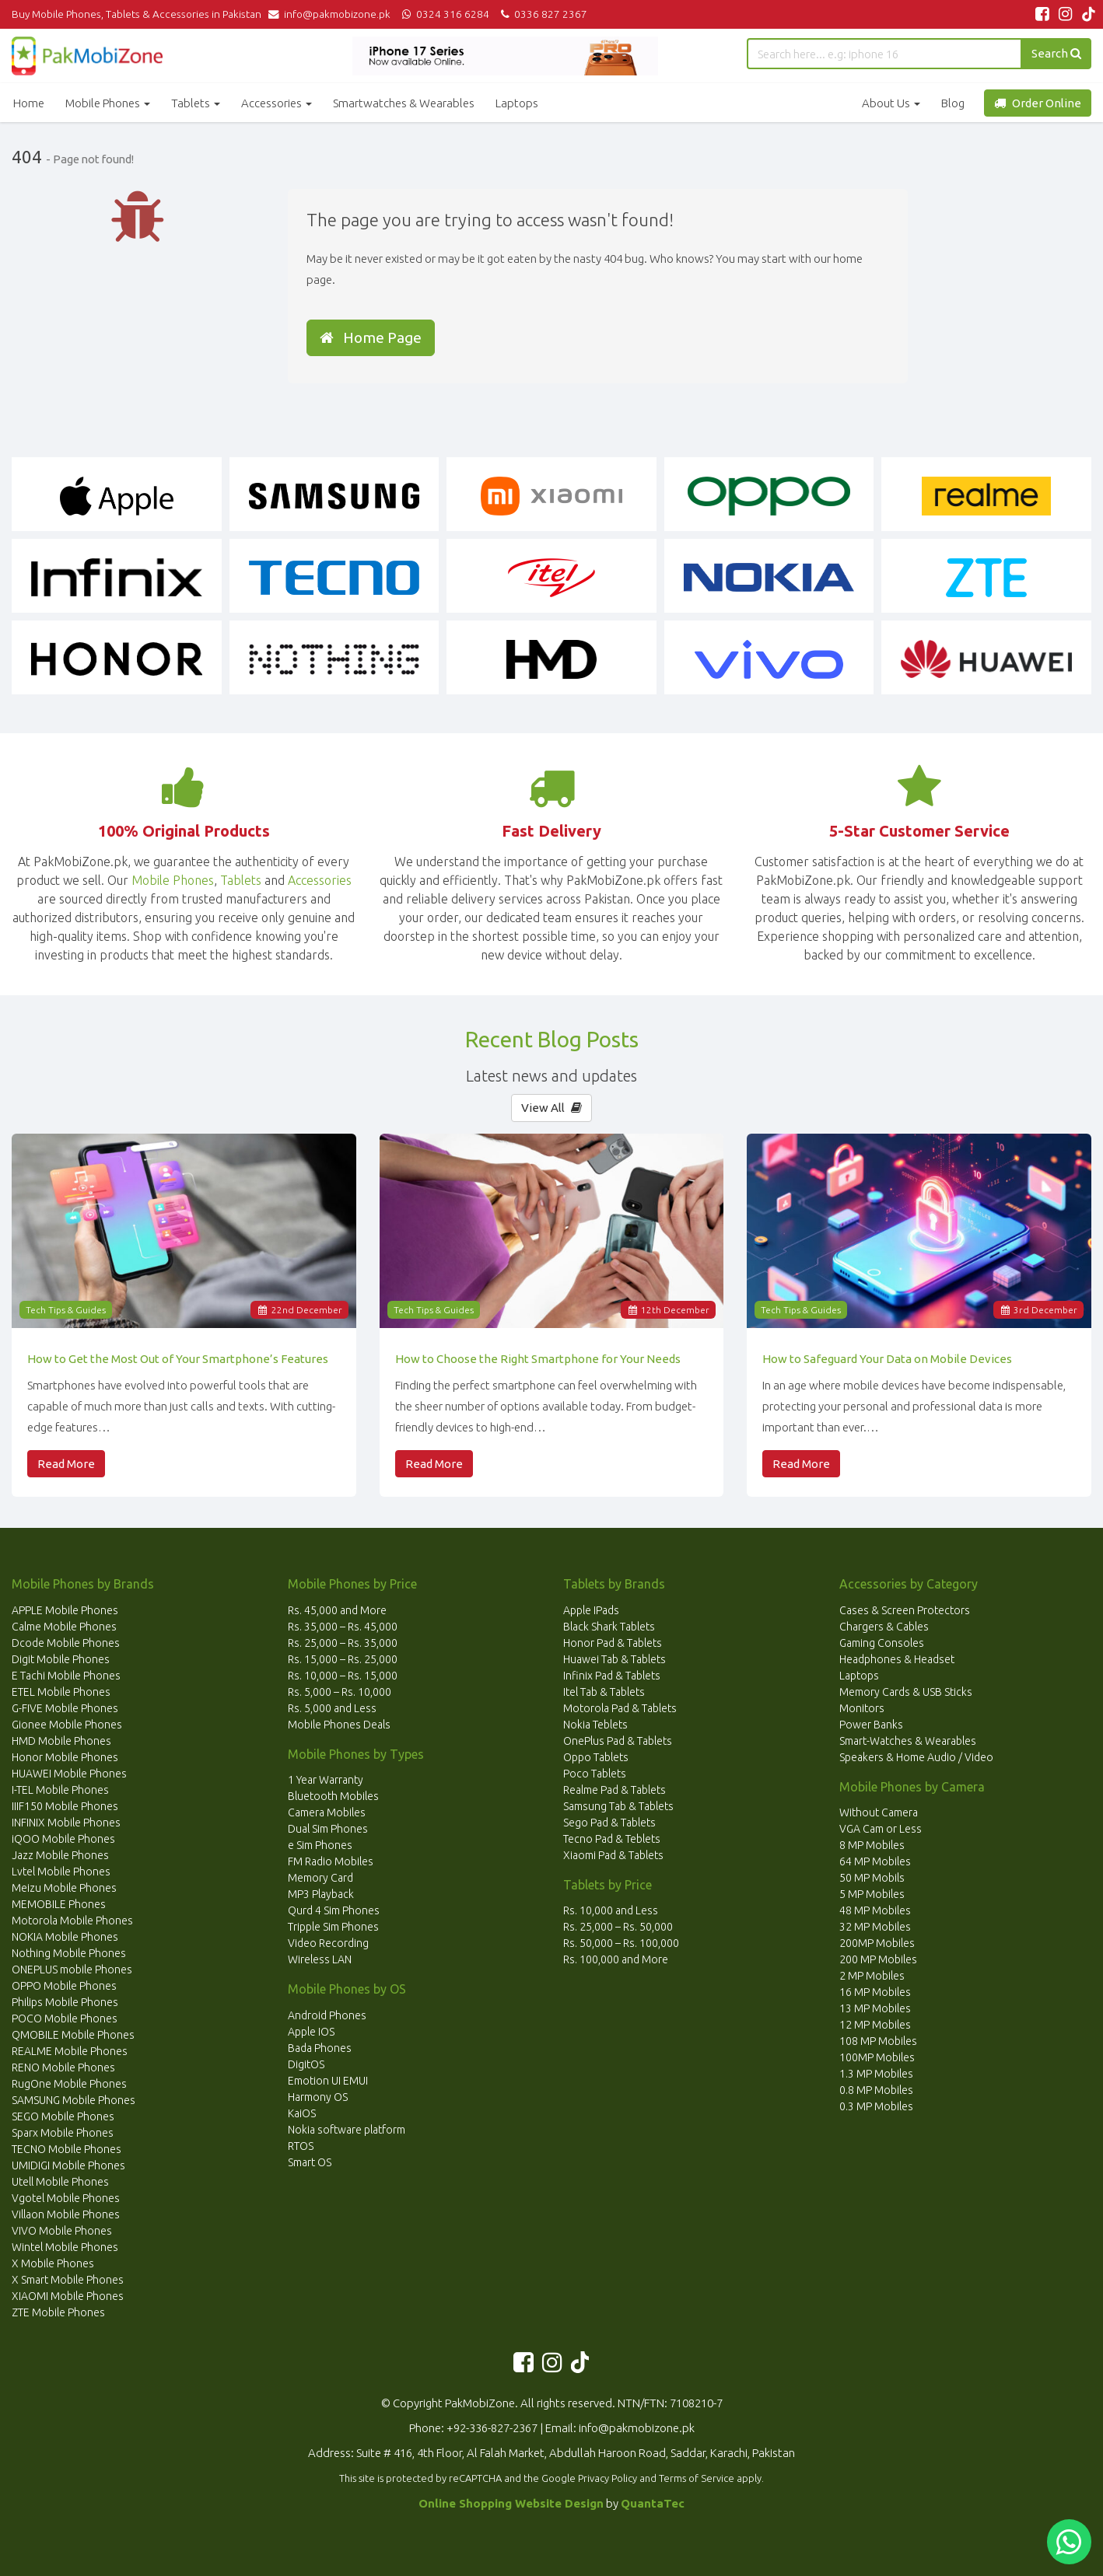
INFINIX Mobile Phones (66, 1822)
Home (28, 103)
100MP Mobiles (877, 2057)
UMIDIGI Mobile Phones (68, 2165)
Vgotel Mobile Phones (66, 2198)
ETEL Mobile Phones (61, 1692)
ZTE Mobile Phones (58, 2312)
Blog (953, 103)
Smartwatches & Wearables (403, 103)
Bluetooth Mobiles (333, 1796)
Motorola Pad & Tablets (620, 1708)
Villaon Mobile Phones (66, 2214)
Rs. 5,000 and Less (332, 1708)
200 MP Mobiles (878, 1959)
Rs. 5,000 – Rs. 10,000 (339, 1692)
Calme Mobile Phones (64, 1626)
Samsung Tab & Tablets (618, 1806)
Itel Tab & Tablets (604, 1692)
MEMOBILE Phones (59, 1904)
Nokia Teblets (595, 1724)
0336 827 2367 (541, 14)
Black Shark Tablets (609, 1626)
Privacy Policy (607, 2478)
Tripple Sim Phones (333, 1927)
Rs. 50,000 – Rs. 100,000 (621, 1943)
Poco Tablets (594, 1773)
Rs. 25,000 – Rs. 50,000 (618, 1927)
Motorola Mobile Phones (72, 1920)
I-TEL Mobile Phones (60, 1790)
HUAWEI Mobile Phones (69, 1773)
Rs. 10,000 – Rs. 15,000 (342, 1675)
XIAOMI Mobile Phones (68, 2296)
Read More (66, 1463)
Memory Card (320, 1878)
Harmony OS (318, 2097)
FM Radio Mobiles (330, 1861)
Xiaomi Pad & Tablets (613, 1855)
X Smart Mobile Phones (68, 2280)
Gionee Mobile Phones (67, 1724)
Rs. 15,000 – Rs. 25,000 (342, 1659)
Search (1056, 53)
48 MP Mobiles (875, 1910)
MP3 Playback (321, 1894)
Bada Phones (320, 2048)
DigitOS (306, 2064)
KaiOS (302, 2113)
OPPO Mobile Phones (64, 1986)
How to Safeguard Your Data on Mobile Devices (887, 1358)
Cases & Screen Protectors (904, 1610)
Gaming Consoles (881, 1643)
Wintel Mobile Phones (65, 2247)
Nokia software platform (346, 2129)
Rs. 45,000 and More (337, 1610)
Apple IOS (311, 2031)
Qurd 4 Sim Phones (334, 1910)
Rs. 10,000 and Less (610, 1910)
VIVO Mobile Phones (62, 2231)
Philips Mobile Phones (65, 2002)
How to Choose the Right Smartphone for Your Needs (538, 1358)
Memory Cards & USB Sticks (905, 1692)
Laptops (516, 103)
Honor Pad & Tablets (612, 1643)
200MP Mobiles (877, 1943)
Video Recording (328, 1943)
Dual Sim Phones (328, 1829)
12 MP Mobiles (875, 2025)
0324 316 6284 (444, 14)
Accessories (276, 103)
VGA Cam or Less (880, 1829)
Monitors (861, 1708)
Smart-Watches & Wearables (907, 1741)
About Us (891, 103)
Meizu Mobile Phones (64, 1888)
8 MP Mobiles (872, 1845)
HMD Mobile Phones (61, 1741)
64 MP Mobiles (875, 1861)
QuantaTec (653, 2503)
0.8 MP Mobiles (876, 2090)
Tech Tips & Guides (66, 1310)
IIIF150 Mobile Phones (65, 1806)
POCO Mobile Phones (64, 2018)
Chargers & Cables (884, 1626)
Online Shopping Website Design (511, 2503)
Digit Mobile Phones (61, 1659)
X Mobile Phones (53, 2263)
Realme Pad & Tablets (614, 1790)
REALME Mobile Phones (70, 2051)
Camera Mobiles (327, 1812)
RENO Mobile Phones (63, 2067)
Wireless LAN (320, 1959)
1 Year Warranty (325, 1780)
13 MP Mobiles (875, 2008)
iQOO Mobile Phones (63, 1839)
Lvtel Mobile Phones (61, 1871)
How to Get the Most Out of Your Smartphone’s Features (177, 1358)
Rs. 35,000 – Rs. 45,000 (342, 1626)
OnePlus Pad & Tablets (617, 1741)
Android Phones (327, 2015)
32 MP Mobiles (875, 1927)
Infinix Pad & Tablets (611, 1675)
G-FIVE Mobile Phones (65, 1708)
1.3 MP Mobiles (876, 2073)
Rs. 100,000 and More (615, 1959)
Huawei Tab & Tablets (614, 1659)
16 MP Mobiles (875, 1992)
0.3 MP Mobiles (876, 2106)
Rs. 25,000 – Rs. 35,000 (342, 1643)
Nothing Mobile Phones (69, 1953)
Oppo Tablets (596, 1757)
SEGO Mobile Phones (63, 2116)
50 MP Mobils (872, 1878)
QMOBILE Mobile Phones (73, 2035)
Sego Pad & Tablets (609, 1822)
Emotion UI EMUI (328, 2080)
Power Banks (871, 1724)
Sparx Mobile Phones (63, 2133)
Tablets (195, 103)
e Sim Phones (320, 1845)
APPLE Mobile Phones (65, 1610)
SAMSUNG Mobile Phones (73, 2100)
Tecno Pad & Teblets (611, 1839)
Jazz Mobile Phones (60, 1855)
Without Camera (878, 1812)
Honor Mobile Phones (65, 1757)
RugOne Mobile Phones (69, 2084)
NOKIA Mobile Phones (65, 1937)
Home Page (371, 337)
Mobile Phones (107, 103)
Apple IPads (591, 1610)
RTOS (300, 2146)
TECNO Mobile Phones (66, 2149)
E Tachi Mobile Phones (66, 1675)
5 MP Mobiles (872, 1894)
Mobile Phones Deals (339, 1724)
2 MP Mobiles (872, 1976)
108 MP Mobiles (878, 2041)
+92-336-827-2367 (491, 2427)
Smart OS (309, 2162)
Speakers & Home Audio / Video (916, 1757)
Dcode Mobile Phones (66, 1643)
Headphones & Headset (896, 1659)
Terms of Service (696, 2478)
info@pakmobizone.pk (332, 14)
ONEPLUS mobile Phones (72, 1969)
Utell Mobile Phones (60, 2182)
